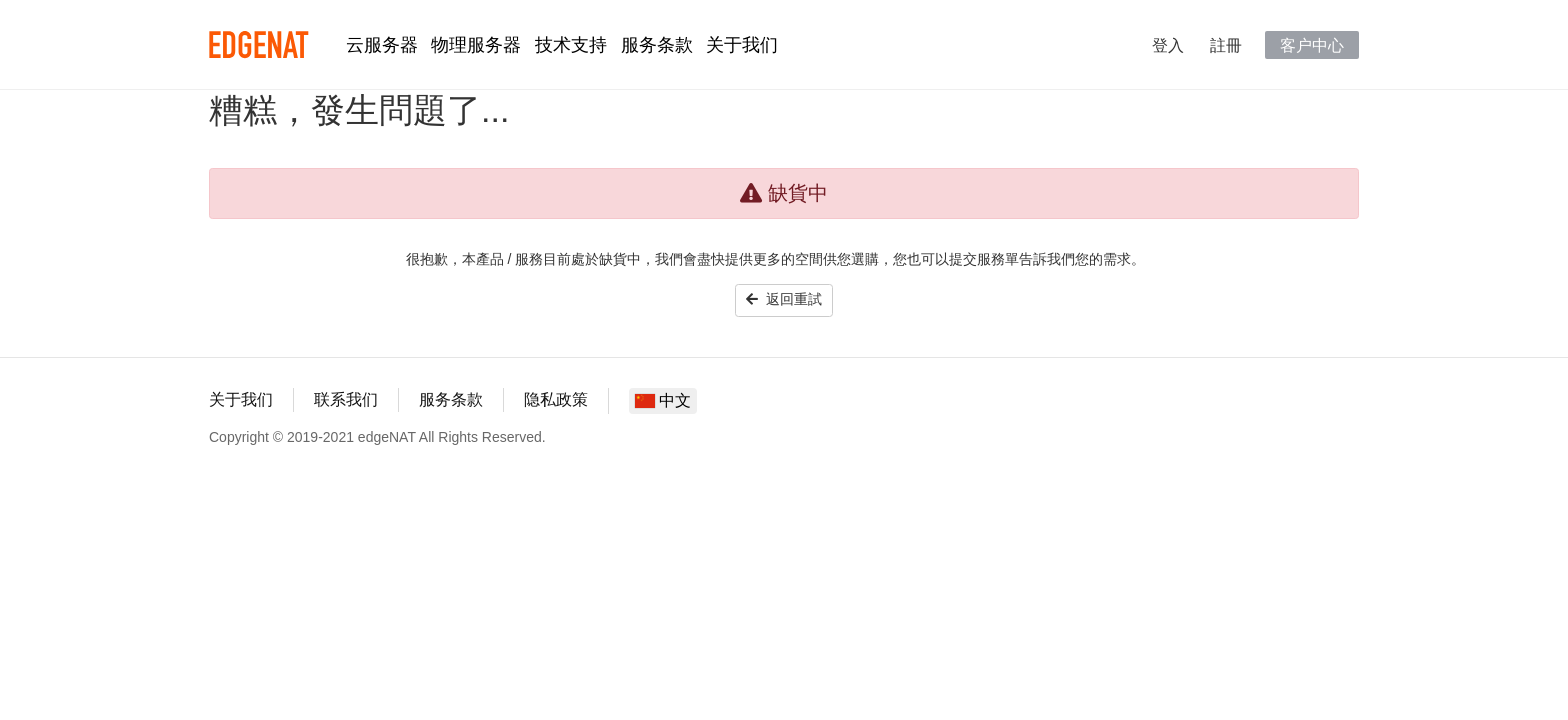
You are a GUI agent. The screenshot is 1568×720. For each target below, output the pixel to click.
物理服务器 (476, 45)
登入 (1168, 45)
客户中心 (1312, 45)
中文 (663, 400)
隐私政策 (556, 399)
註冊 (1226, 45)
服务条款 (657, 45)
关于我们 (742, 45)
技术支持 (571, 45)
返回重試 (784, 299)
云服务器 (382, 45)
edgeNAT (259, 45)
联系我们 (346, 399)
